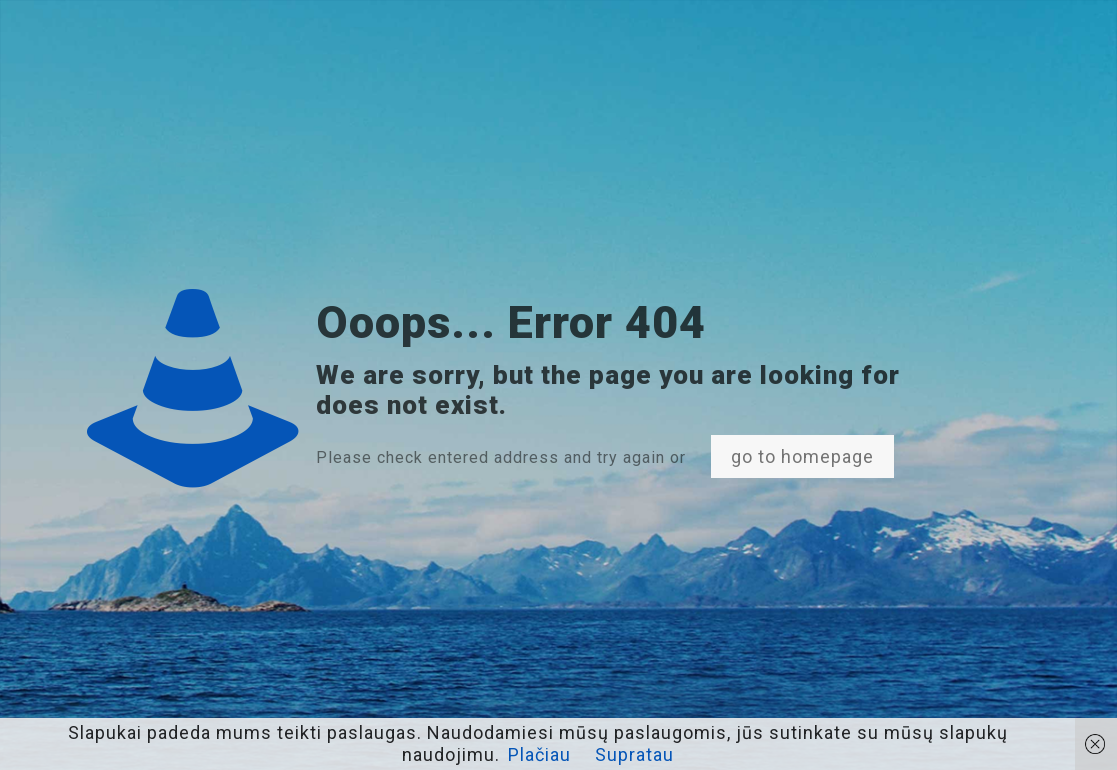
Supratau (634, 754)
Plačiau (539, 754)
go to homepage (802, 456)
